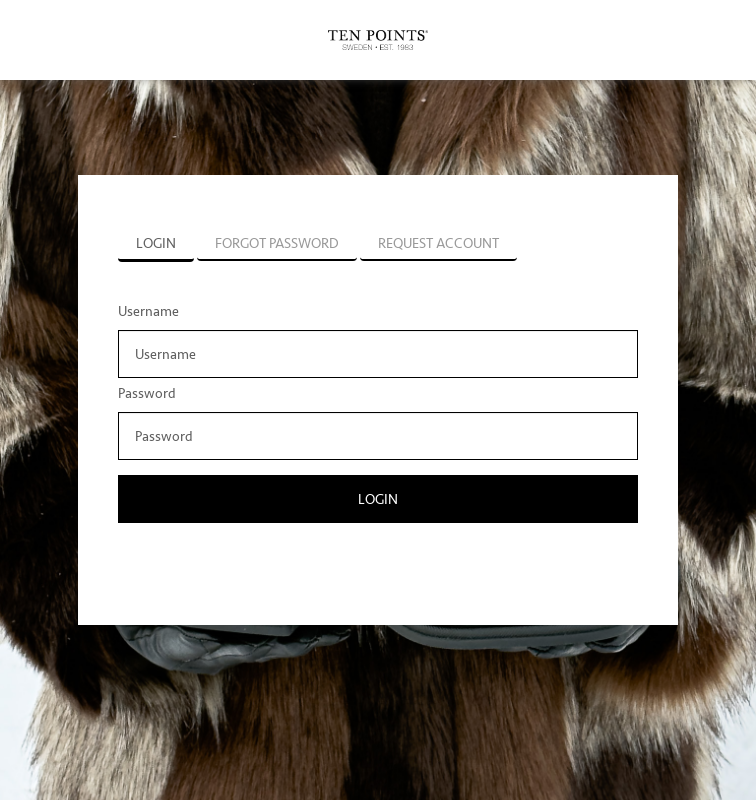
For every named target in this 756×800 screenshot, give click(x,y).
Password (147, 393)
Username (148, 311)
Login (378, 499)
